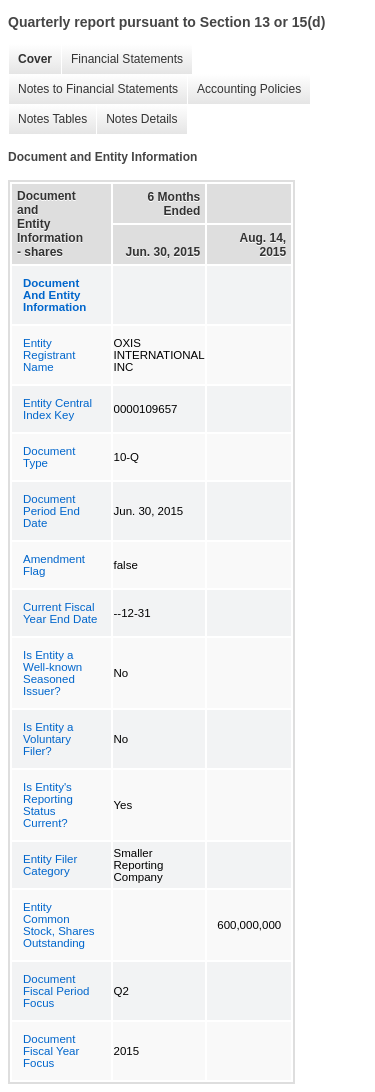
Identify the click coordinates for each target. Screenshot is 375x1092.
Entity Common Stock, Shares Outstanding (59, 925)
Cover (30, 59)
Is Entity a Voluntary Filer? (48, 739)
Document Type (49, 457)
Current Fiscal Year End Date (60, 613)
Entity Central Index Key (57, 409)
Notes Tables (47, 119)
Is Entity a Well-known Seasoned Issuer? (52, 673)
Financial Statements (122, 59)
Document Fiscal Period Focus (56, 991)
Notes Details (136, 119)
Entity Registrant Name (49, 355)
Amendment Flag (54, 565)
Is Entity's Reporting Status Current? (48, 805)
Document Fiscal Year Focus (51, 1051)
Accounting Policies (244, 89)
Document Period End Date (51, 511)
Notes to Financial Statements (93, 89)
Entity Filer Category (50, 865)
